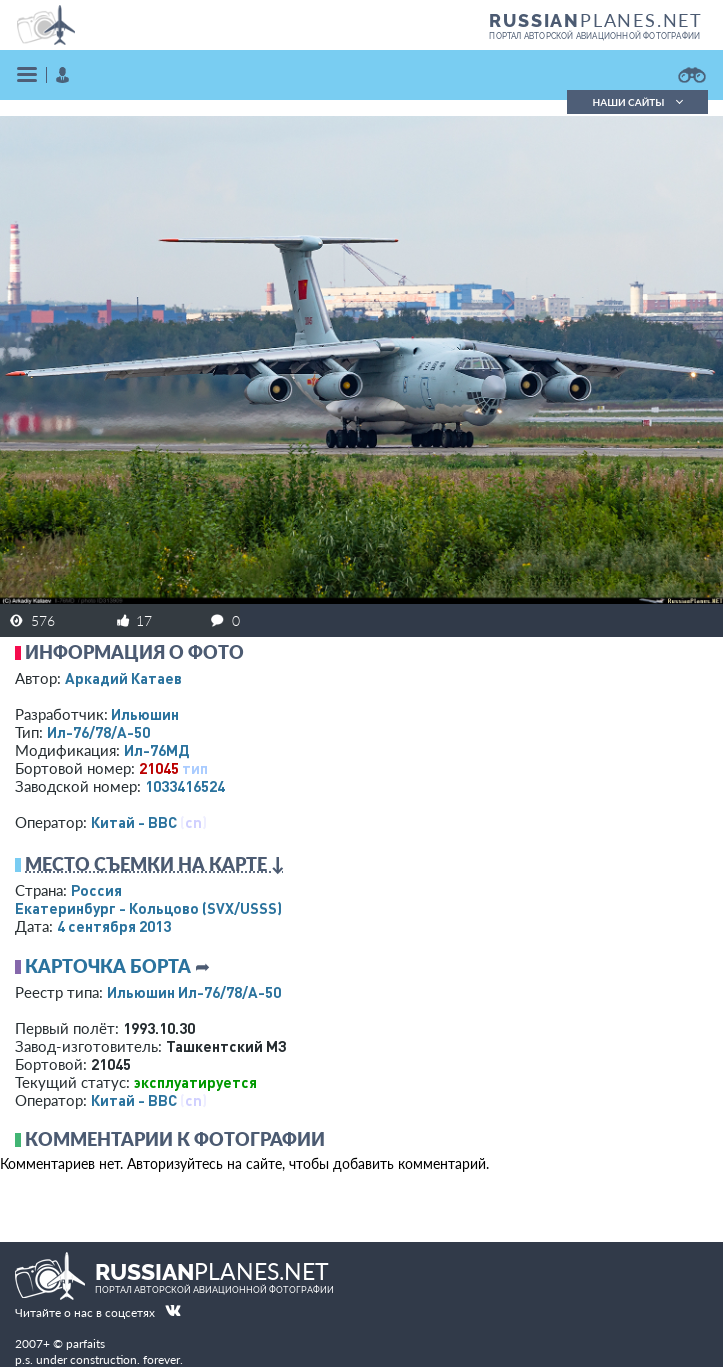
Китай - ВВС (134, 822)
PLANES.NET (596, 20)
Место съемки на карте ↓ (155, 864)
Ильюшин (145, 714)
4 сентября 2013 (114, 926)
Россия (96, 890)
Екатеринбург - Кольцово (148, 908)
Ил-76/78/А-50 (98, 732)
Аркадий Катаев (123, 678)
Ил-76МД (156, 750)
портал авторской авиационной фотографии (594, 36)
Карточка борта (108, 966)
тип (195, 768)
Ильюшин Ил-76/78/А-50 (194, 992)
